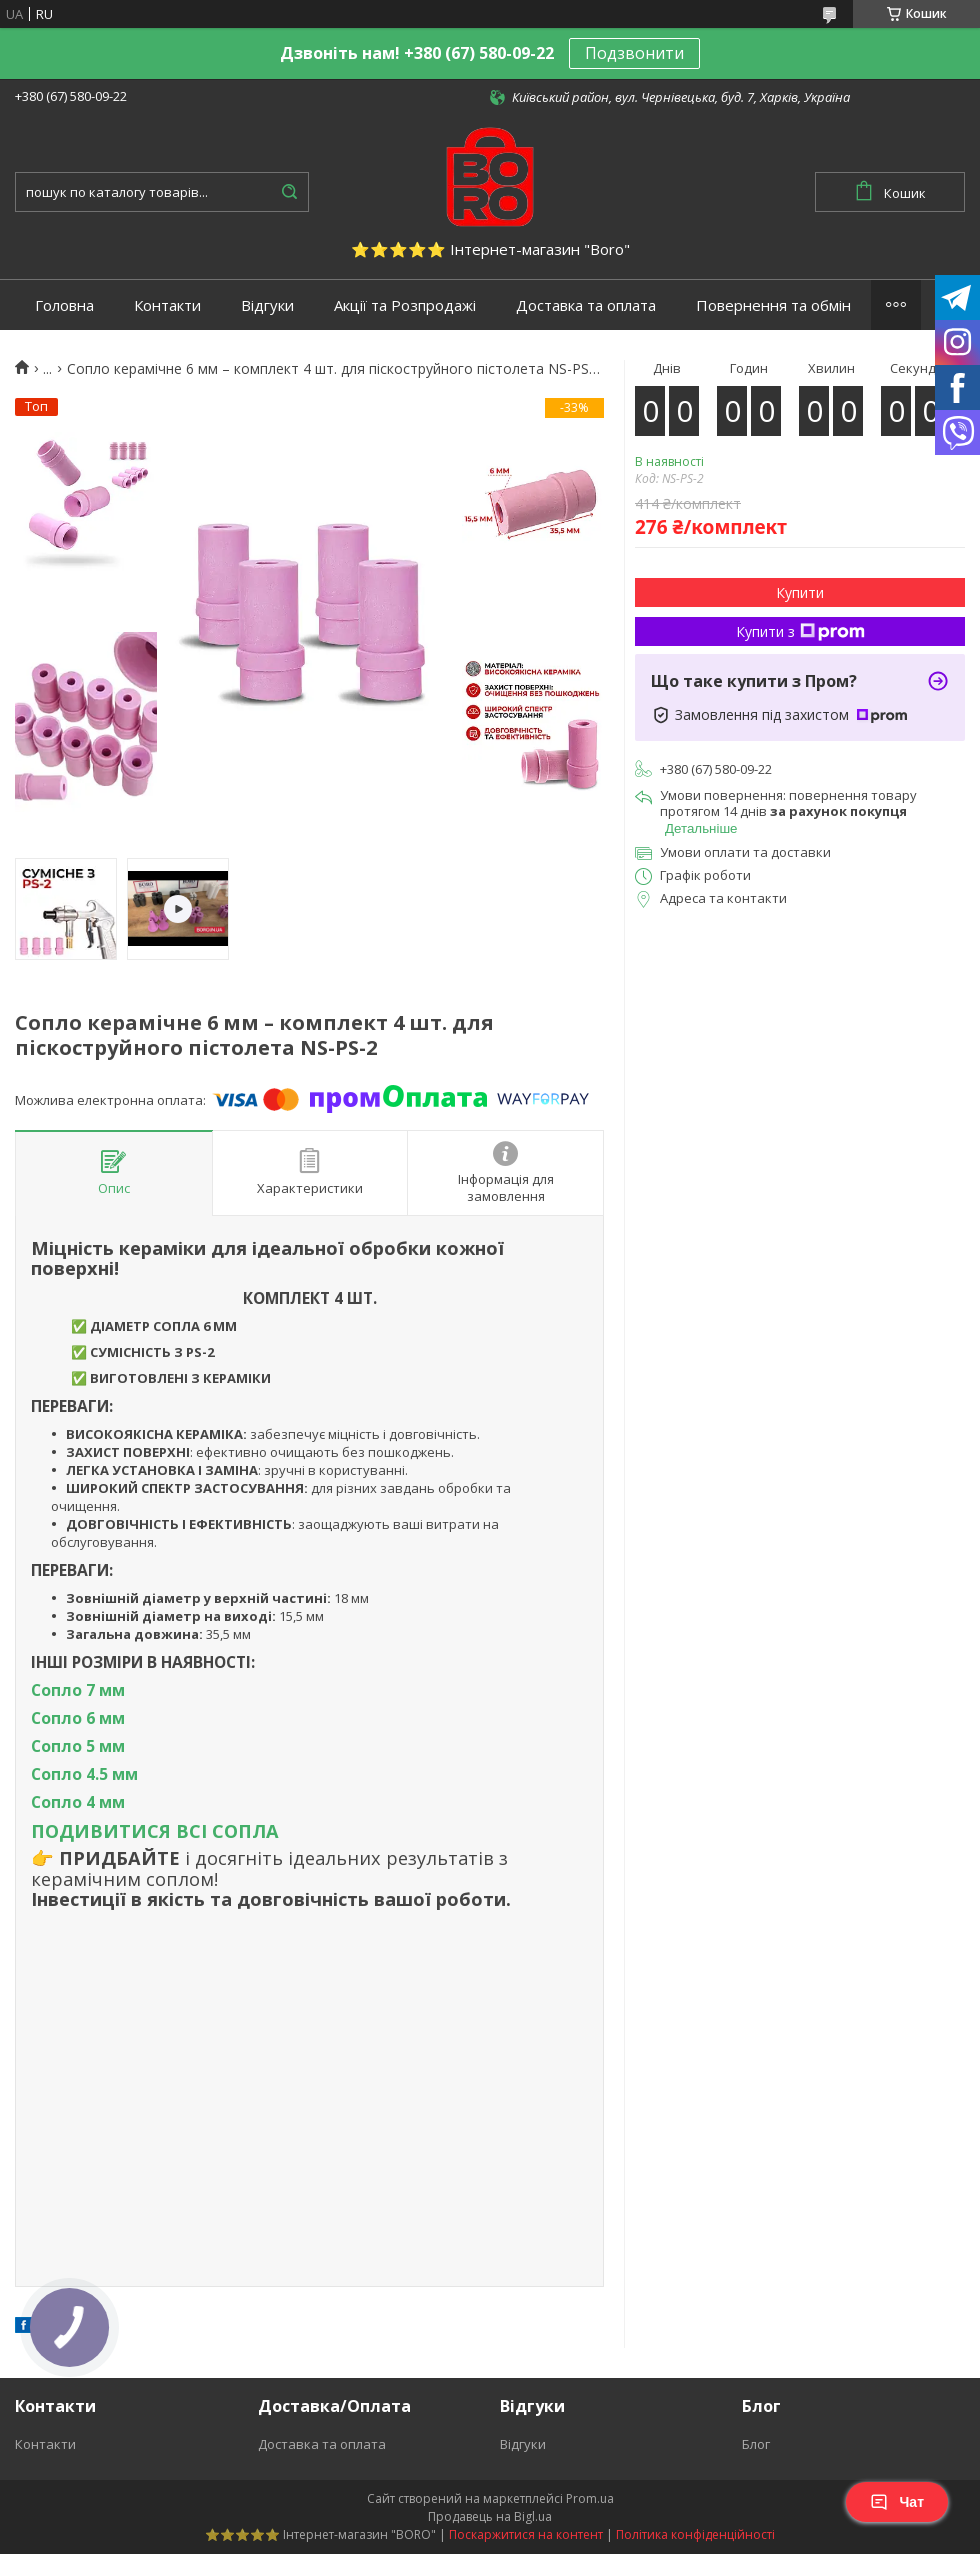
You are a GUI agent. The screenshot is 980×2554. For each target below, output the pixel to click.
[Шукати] (289, 192)
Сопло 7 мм (78, 1690)
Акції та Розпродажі (405, 305)
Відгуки (267, 305)
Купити (800, 592)
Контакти (167, 305)
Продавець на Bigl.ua (490, 2516)
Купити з (800, 631)
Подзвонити (634, 53)
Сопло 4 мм (78, 1802)
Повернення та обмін (773, 305)
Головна (64, 305)
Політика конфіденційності (695, 2534)
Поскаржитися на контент (526, 2534)
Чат (897, 2502)
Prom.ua (590, 2498)
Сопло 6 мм (78, 1718)
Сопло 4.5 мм (84, 1774)
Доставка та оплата (586, 305)
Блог (756, 2444)
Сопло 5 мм (78, 1746)
